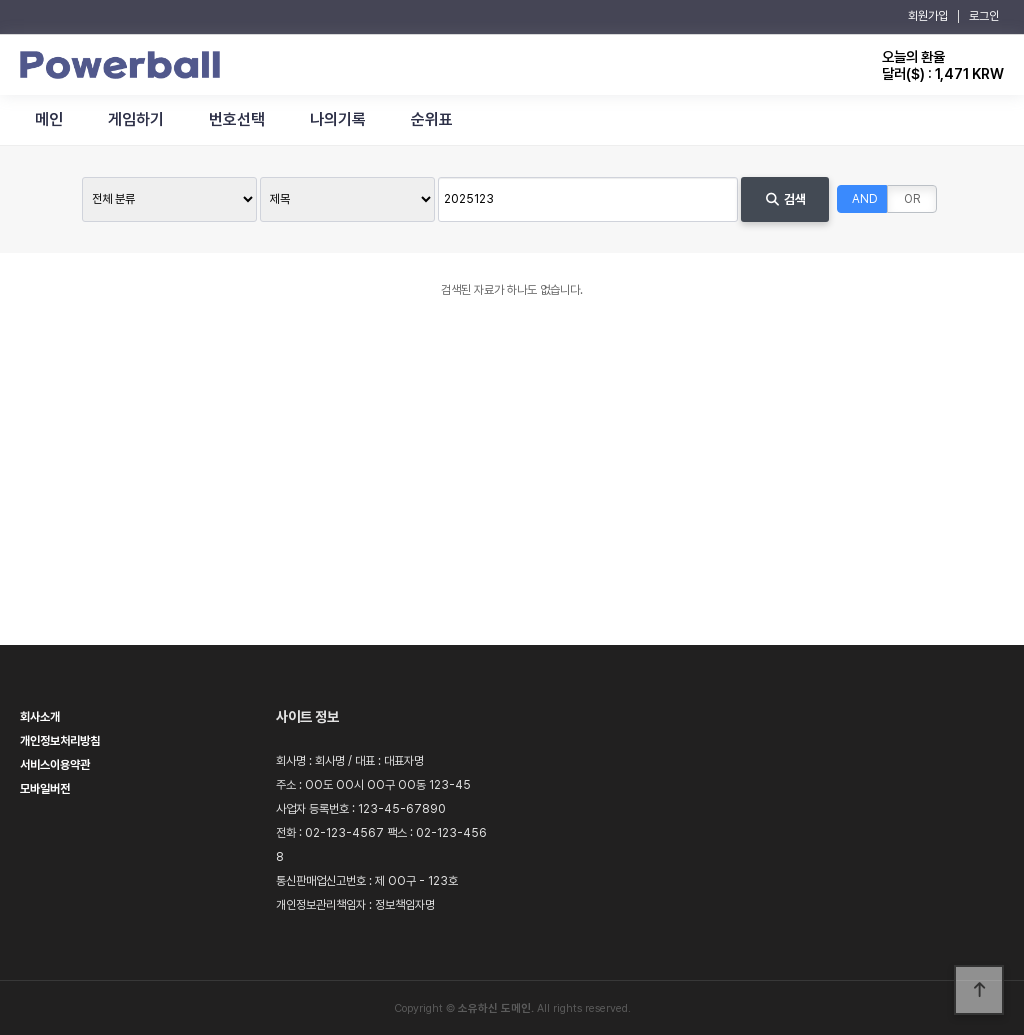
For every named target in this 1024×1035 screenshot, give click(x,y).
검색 (784, 199)
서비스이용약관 (55, 765)
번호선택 (237, 119)
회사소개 (40, 717)
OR (912, 199)
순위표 (432, 119)
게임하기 (136, 119)
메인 (49, 119)
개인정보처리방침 (60, 741)
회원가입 (928, 16)
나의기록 (338, 119)
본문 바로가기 (0, 0)
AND (865, 199)
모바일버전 (45, 789)
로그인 (984, 16)
